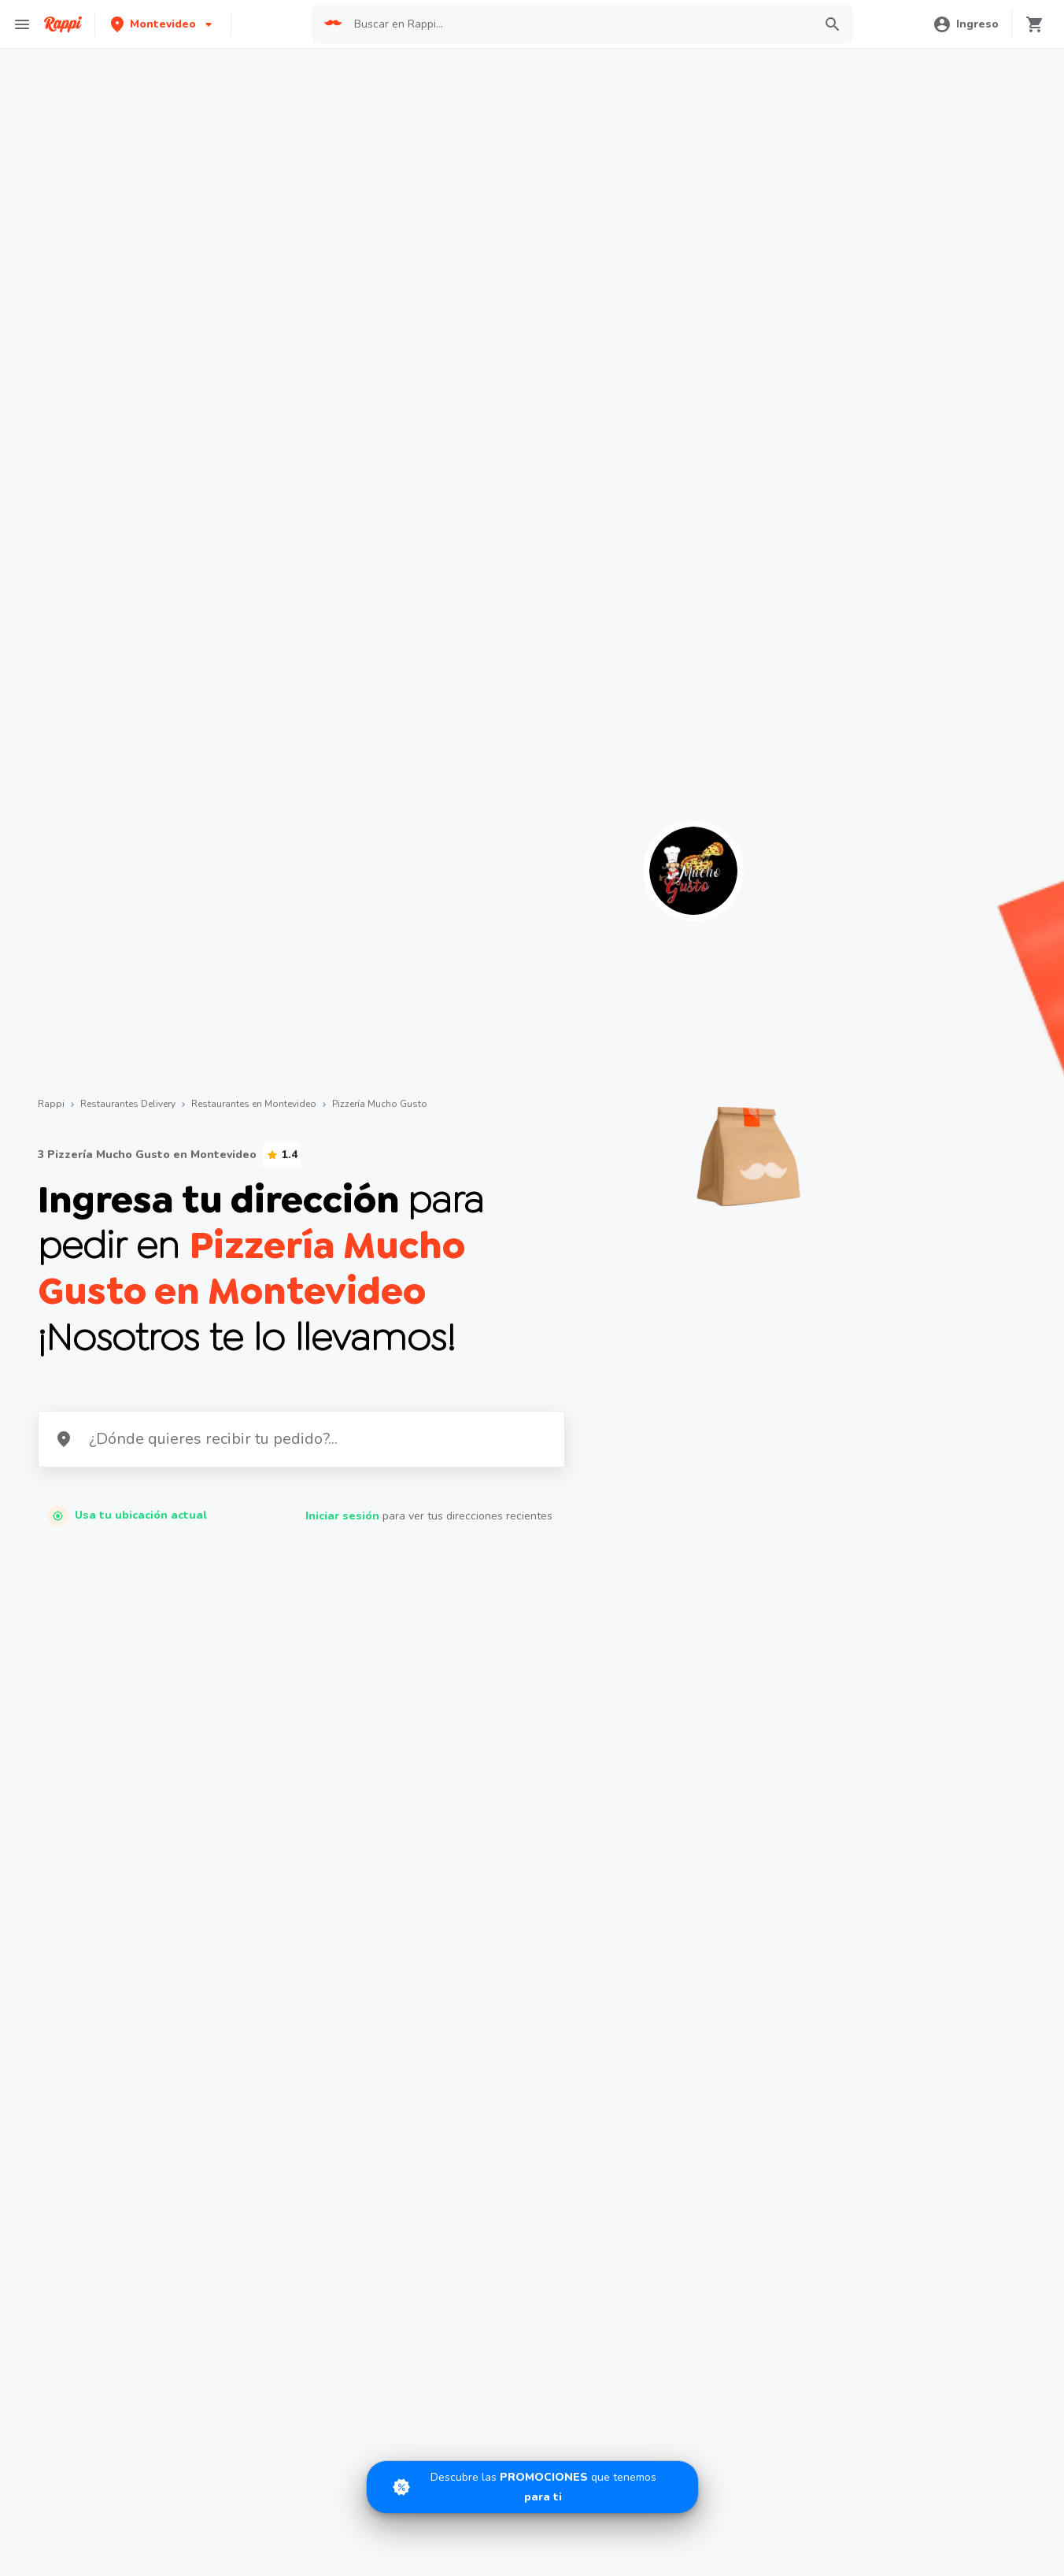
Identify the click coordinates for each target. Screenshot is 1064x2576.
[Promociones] (532, 2487)
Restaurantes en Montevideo (253, 1103)
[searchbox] (579, 24)
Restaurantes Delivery (127, 1103)
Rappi (51, 1103)
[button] (163, 24)
